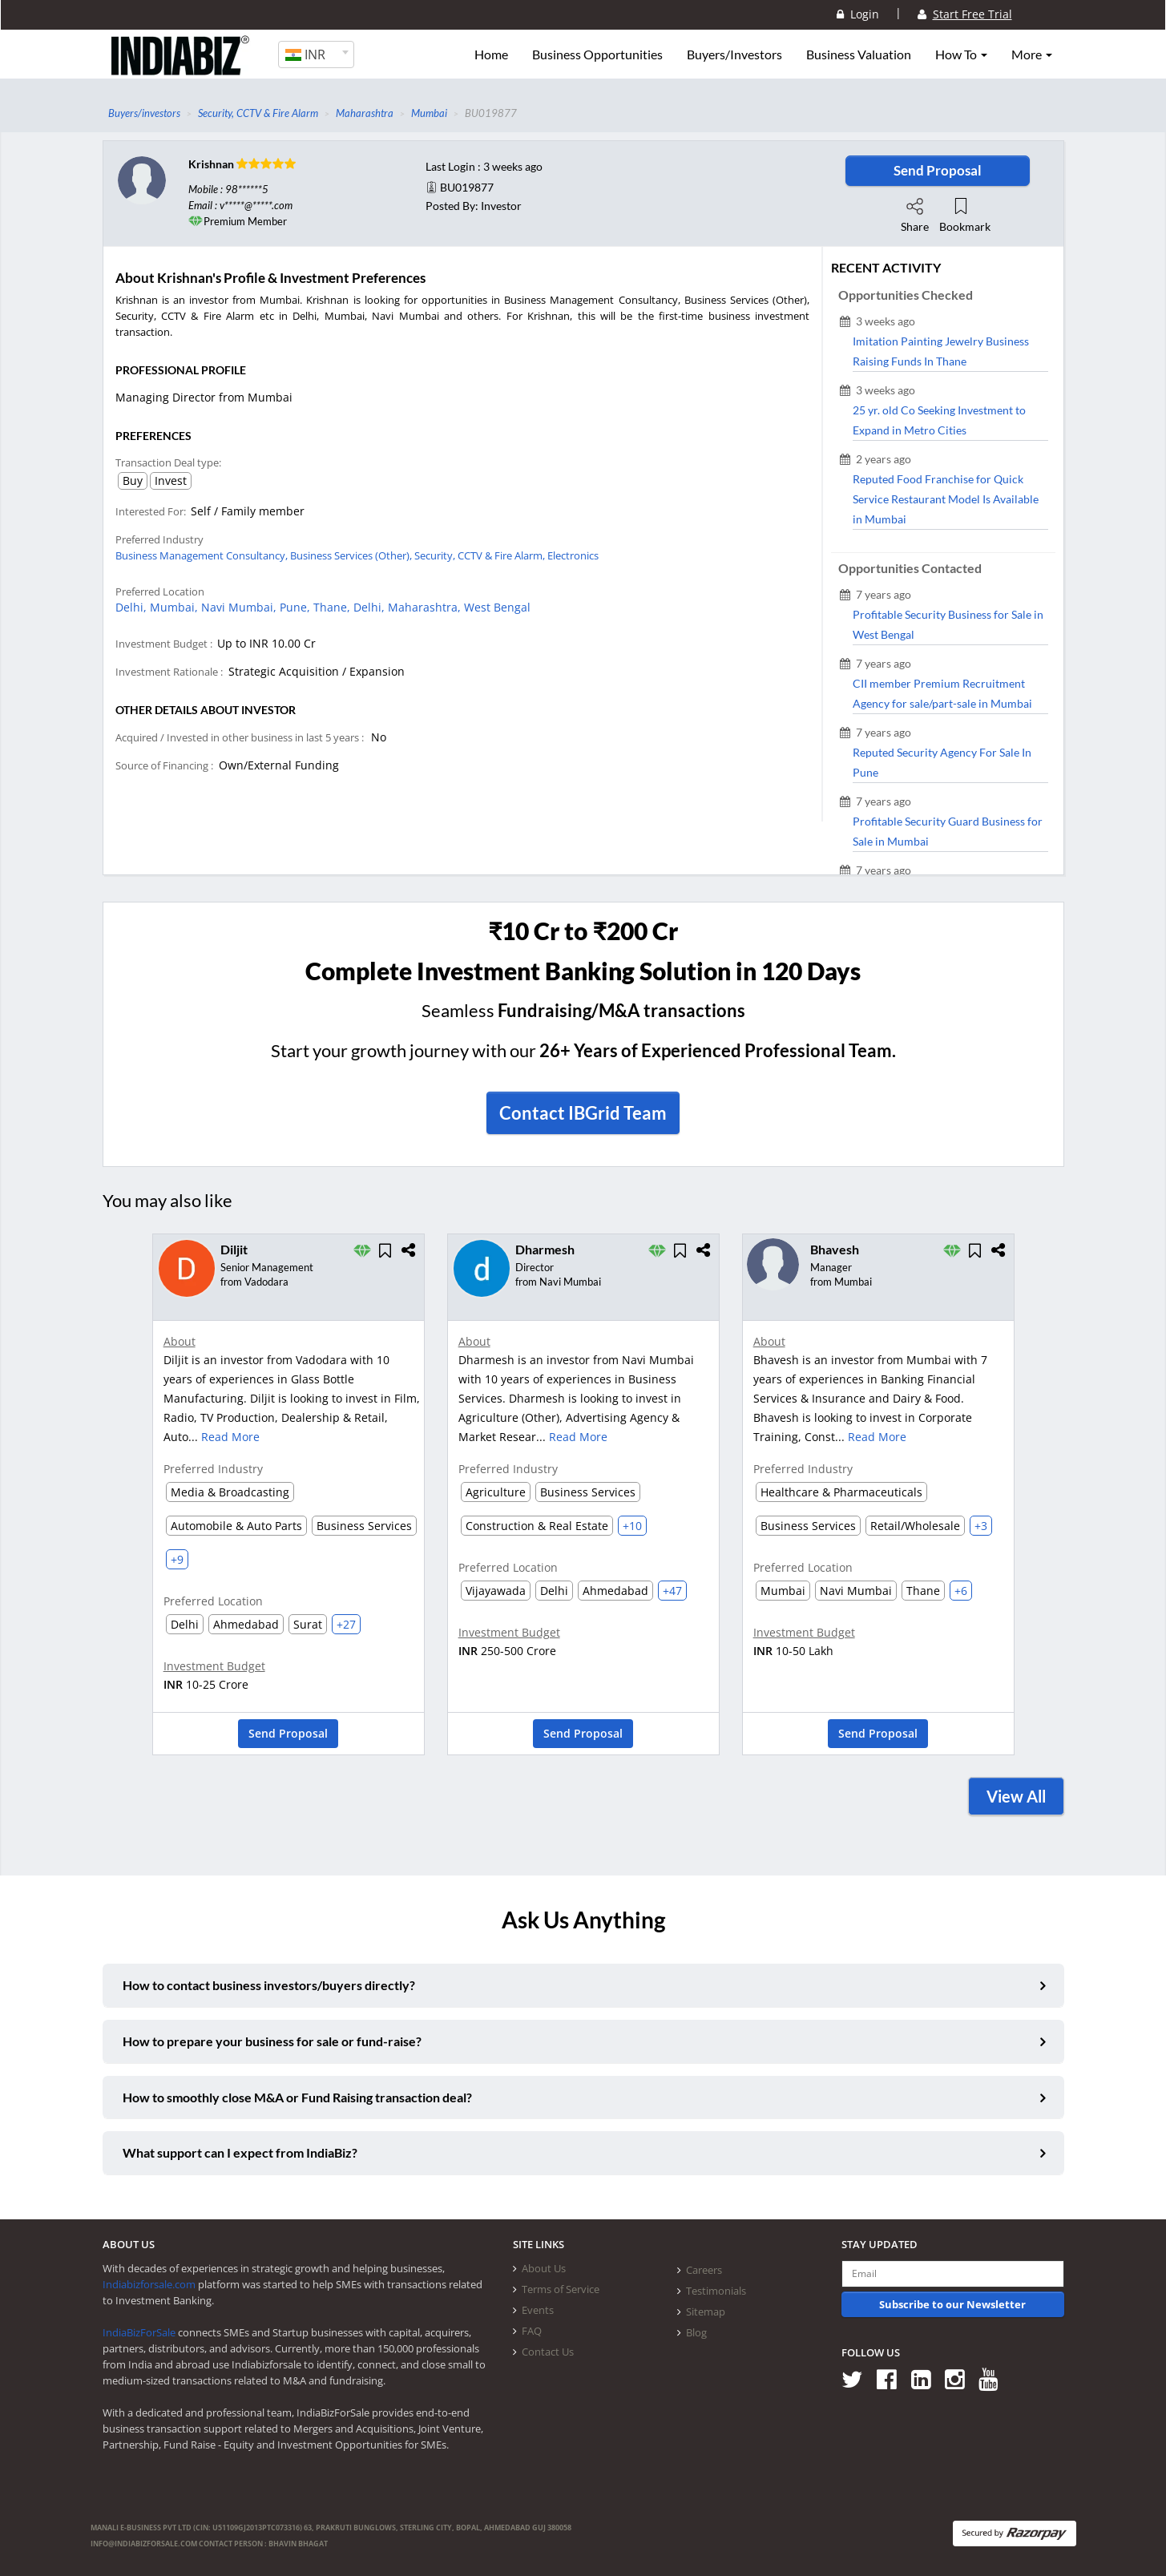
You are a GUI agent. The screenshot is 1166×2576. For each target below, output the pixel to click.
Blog (696, 2332)
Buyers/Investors (734, 54)
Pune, (296, 607)
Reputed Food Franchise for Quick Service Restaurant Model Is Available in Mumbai (946, 499)
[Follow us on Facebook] (892, 2379)
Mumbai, (175, 607)
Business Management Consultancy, (202, 555)
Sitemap (705, 2311)
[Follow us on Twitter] (857, 2379)
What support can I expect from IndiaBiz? (240, 2152)
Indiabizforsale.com (149, 2284)
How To (961, 54)
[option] (288, 1499)
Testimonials (716, 2290)
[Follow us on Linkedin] (926, 2379)
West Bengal (497, 607)
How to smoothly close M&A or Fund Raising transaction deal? (297, 2097)
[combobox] (316, 54)
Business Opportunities (597, 54)
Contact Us (548, 2351)
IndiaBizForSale (139, 2332)
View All (1016, 1796)
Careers (704, 2270)
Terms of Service (560, 2289)
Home (491, 54)
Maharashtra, (426, 607)
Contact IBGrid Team (583, 1113)
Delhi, (132, 607)
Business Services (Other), (352, 555)
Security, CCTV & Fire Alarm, (480, 555)
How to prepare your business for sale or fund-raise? (272, 2041)
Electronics (573, 555)
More (1031, 54)
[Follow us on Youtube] (994, 2379)
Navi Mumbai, (240, 607)
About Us (544, 2268)
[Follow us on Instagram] (960, 2379)
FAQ (532, 2331)
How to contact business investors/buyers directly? (269, 1985)
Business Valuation (858, 54)
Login (858, 14)
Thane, (333, 607)
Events (538, 2310)
